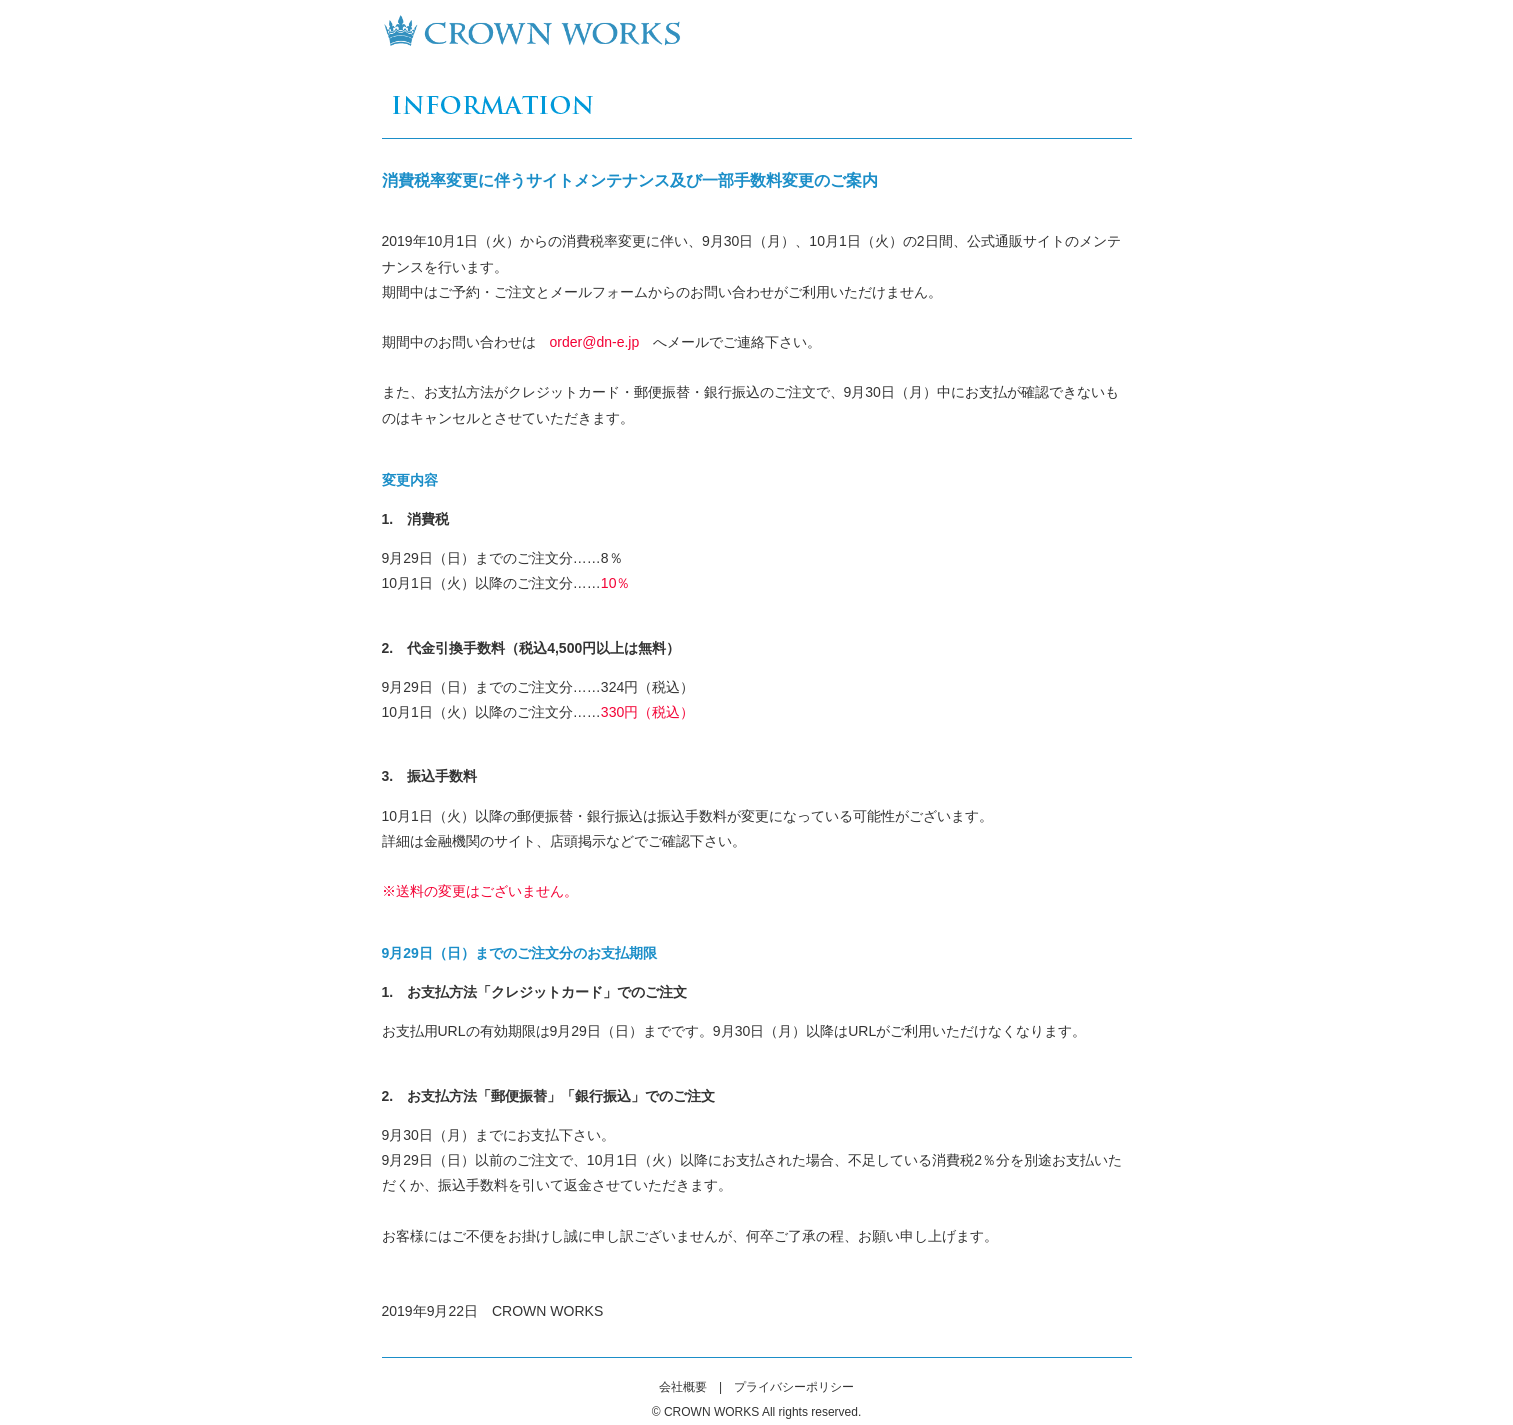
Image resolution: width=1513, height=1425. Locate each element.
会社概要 (683, 1387)
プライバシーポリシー (794, 1387)
